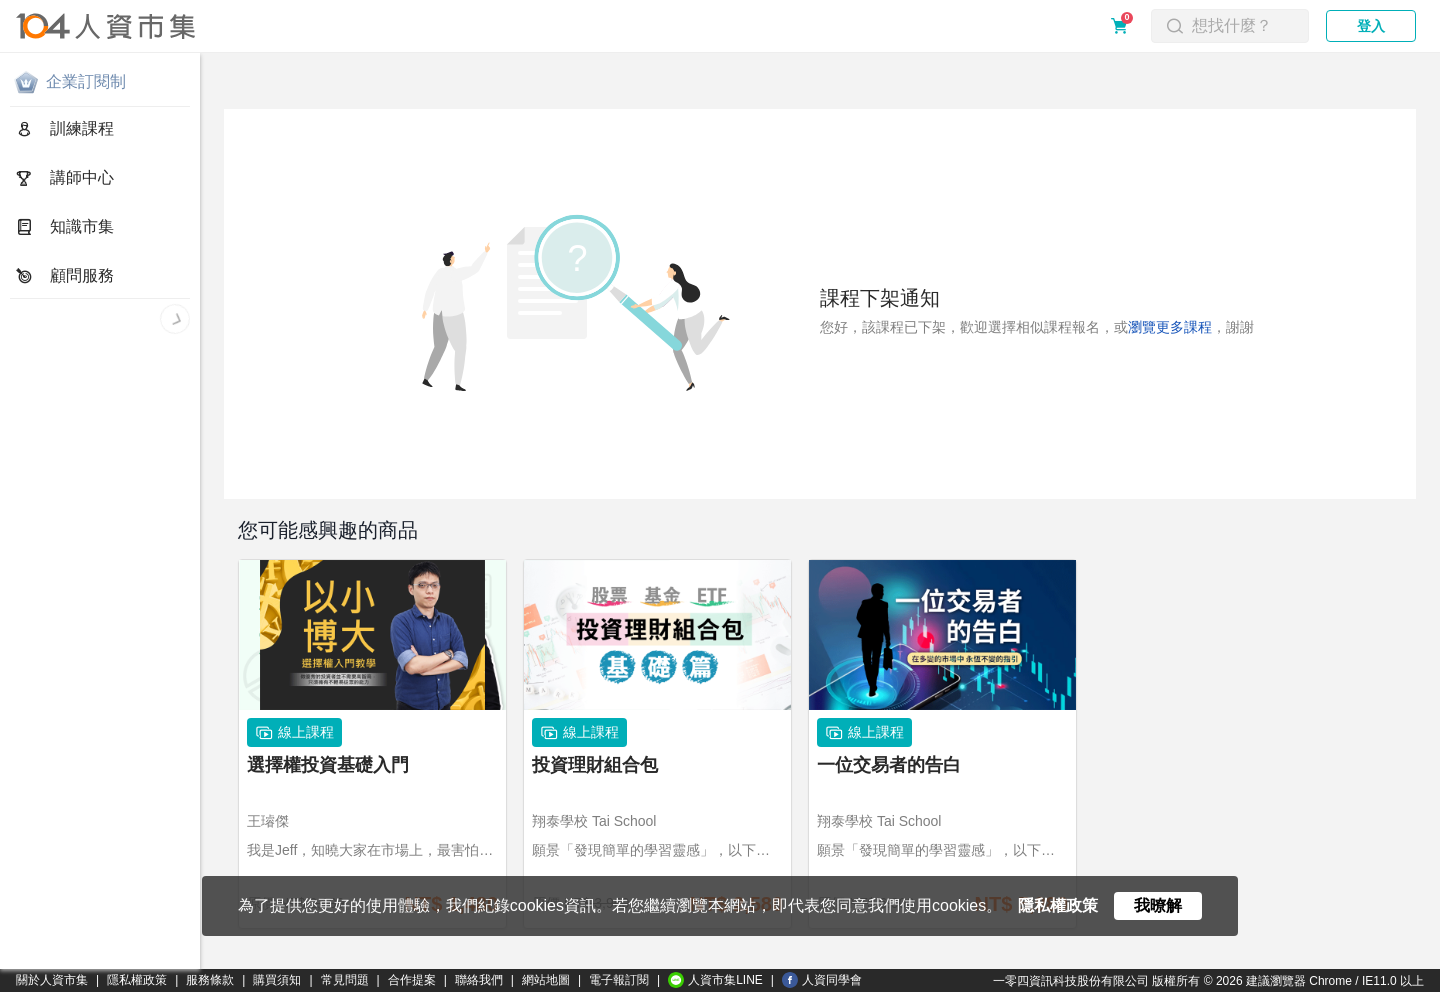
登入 (1371, 26)
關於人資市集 (52, 980)
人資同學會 (822, 980)
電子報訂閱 (619, 980)
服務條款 (210, 980)
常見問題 (345, 980)
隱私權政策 (137, 980)
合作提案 (412, 980)
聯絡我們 (479, 980)
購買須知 (277, 980)
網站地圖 (546, 980)
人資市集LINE (715, 980)
